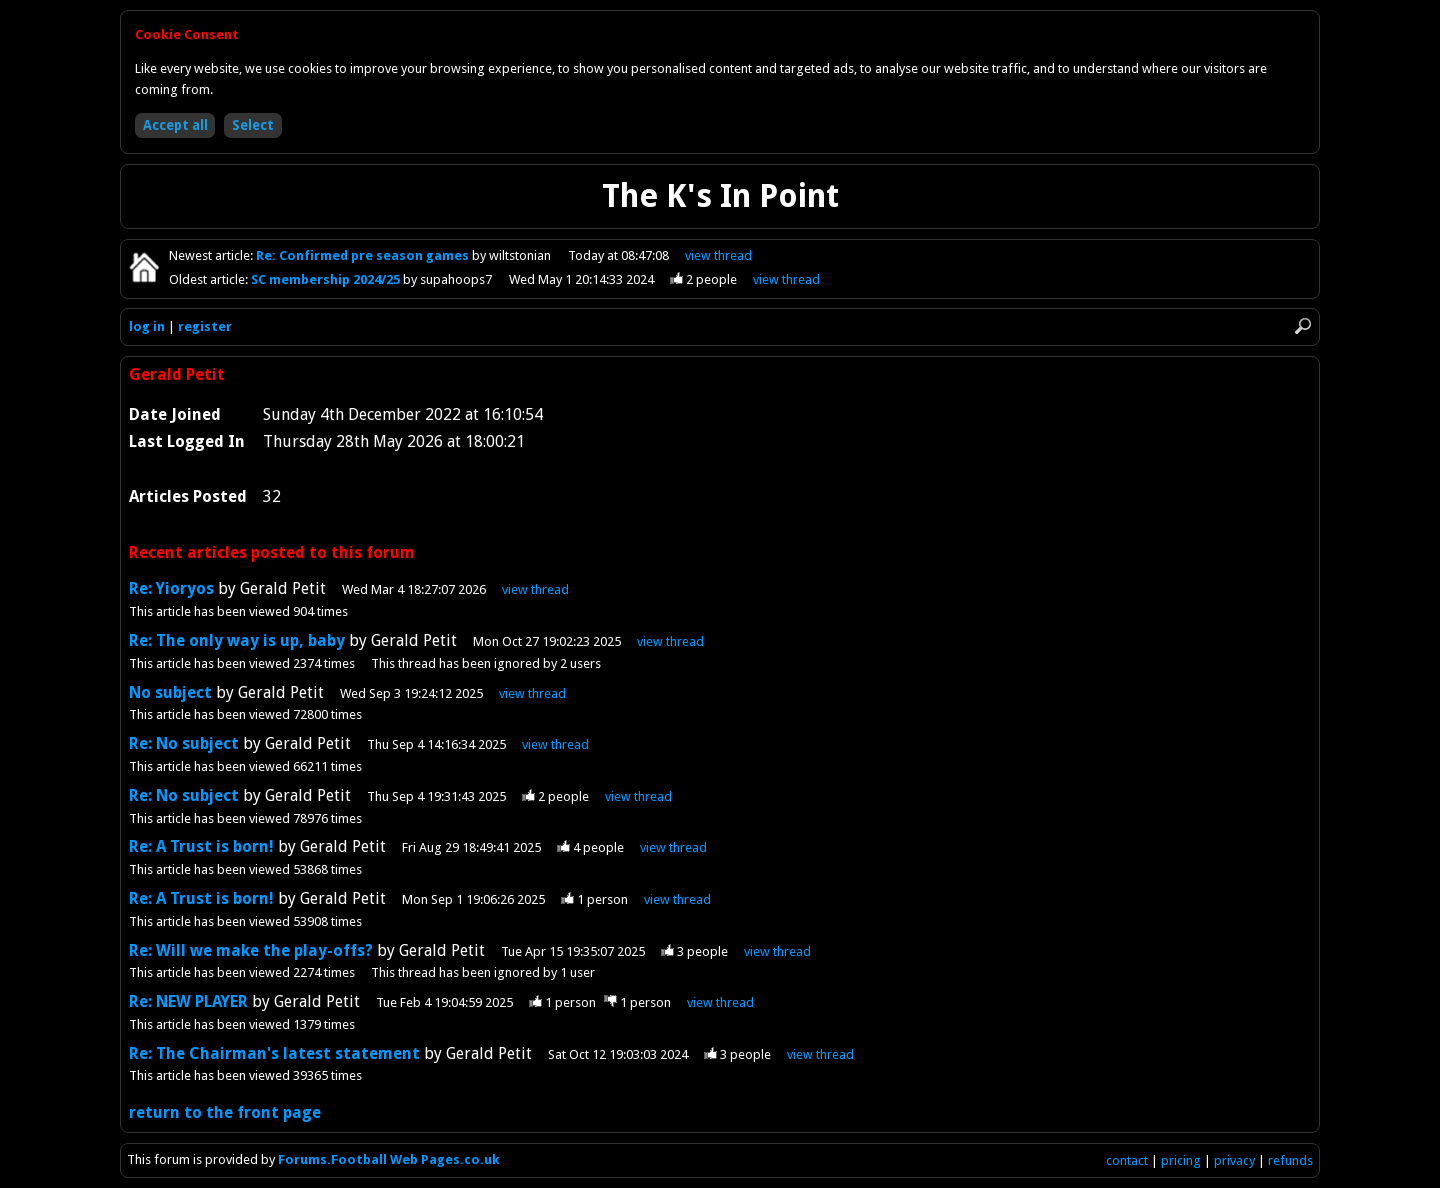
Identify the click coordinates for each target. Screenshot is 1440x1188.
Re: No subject (184, 743)
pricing (1181, 1160)
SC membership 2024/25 (327, 279)
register (205, 326)
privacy (1234, 1160)
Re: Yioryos (173, 588)
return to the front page (225, 1112)
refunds (1290, 1160)
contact (1127, 1160)
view (718, 255)
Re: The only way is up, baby (237, 640)
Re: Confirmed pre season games (364, 255)
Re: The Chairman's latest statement (274, 1053)
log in (147, 326)
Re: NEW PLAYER (188, 1001)
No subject (170, 692)
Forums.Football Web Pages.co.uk (389, 1159)
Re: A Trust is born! (201, 846)
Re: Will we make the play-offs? (251, 950)
